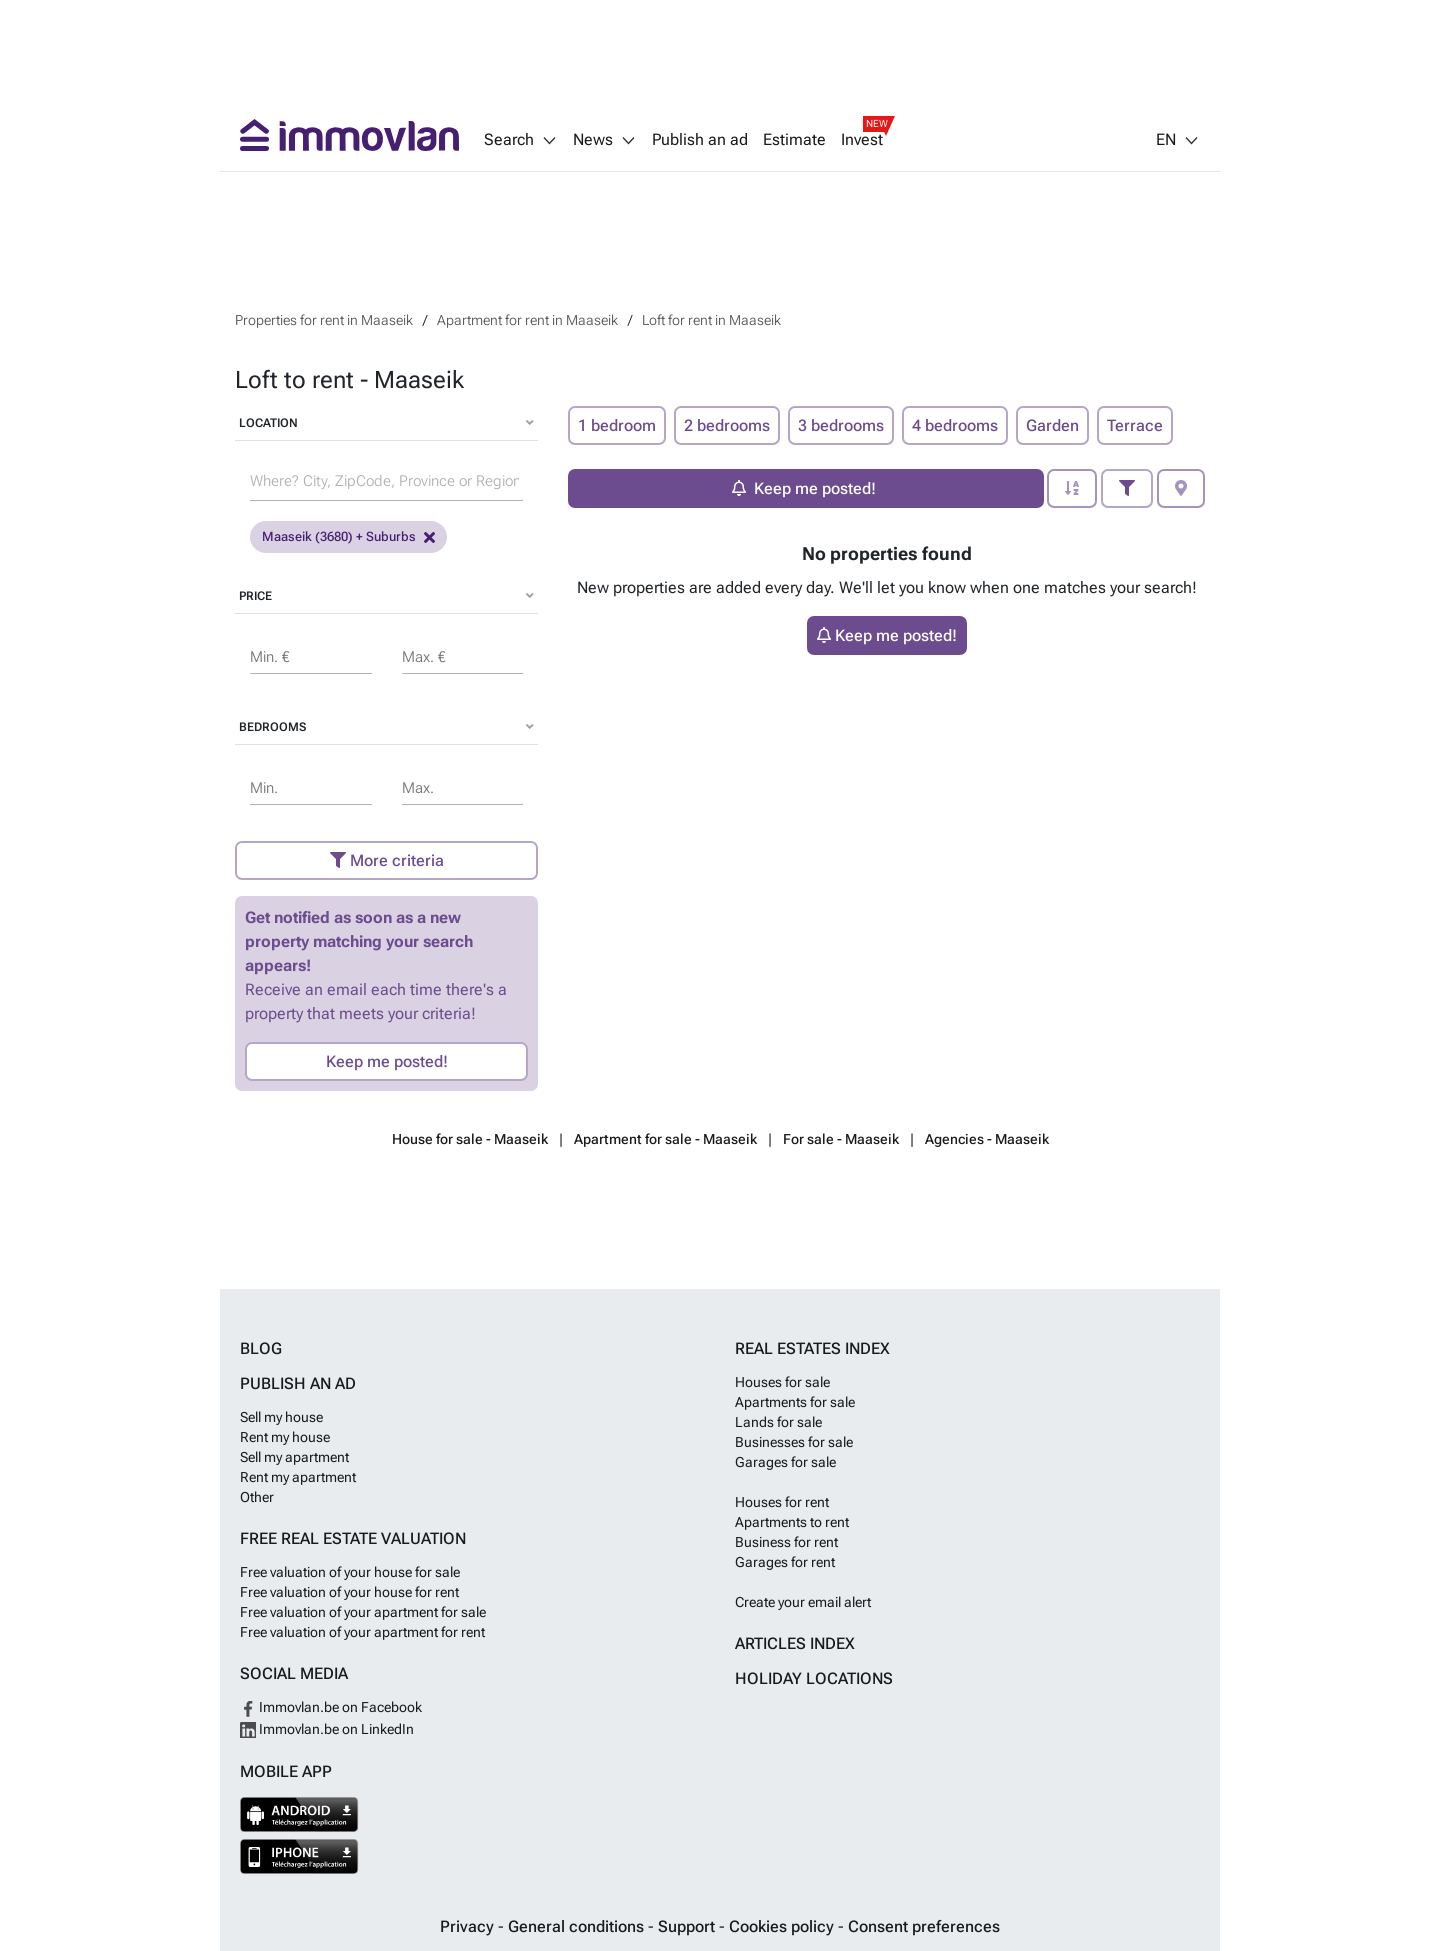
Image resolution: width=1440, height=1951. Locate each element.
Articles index (795, 1643)
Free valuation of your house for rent (349, 1592)
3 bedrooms (841, 425)
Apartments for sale (795, 1402)
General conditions (578, 1926)
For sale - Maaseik (841, 1139)
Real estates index (812, 1348)
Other (257, 1497)
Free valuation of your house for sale (350, 1572)
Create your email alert (803, 1602)
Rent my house (285, 1437)
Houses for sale (782, 1382)
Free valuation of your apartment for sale (363, 1612)
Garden (1052, 425)
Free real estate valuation (353, 1538)
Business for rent (786, 1542)
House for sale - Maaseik (470, 1139)
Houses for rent (782, 1502)
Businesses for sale (794, 1442)
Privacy (469, 1926)
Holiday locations (814, 1678)
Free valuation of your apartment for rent (362, 1632)
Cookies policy (783, 1926)
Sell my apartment (294, 1457)
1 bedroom (617, 425)
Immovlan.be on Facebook (331, 1707)
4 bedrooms (955, 425)
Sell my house (281, 1417)
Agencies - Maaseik (987, 1139)
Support (688, 1926)
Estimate (794, 140)
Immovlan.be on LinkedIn (327, 1729)
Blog (261, 1348)
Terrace (1135, 425)
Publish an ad (700, 140)
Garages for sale (785, 1462)
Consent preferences (924, 1926)
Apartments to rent (792, 1522)
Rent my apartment (298, 1477)
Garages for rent (785, 1562)
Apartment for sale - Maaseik (665, 1139)
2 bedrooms (727, 425)
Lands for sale (778, 1422)
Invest (862, 140)
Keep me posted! (387, 1061)
